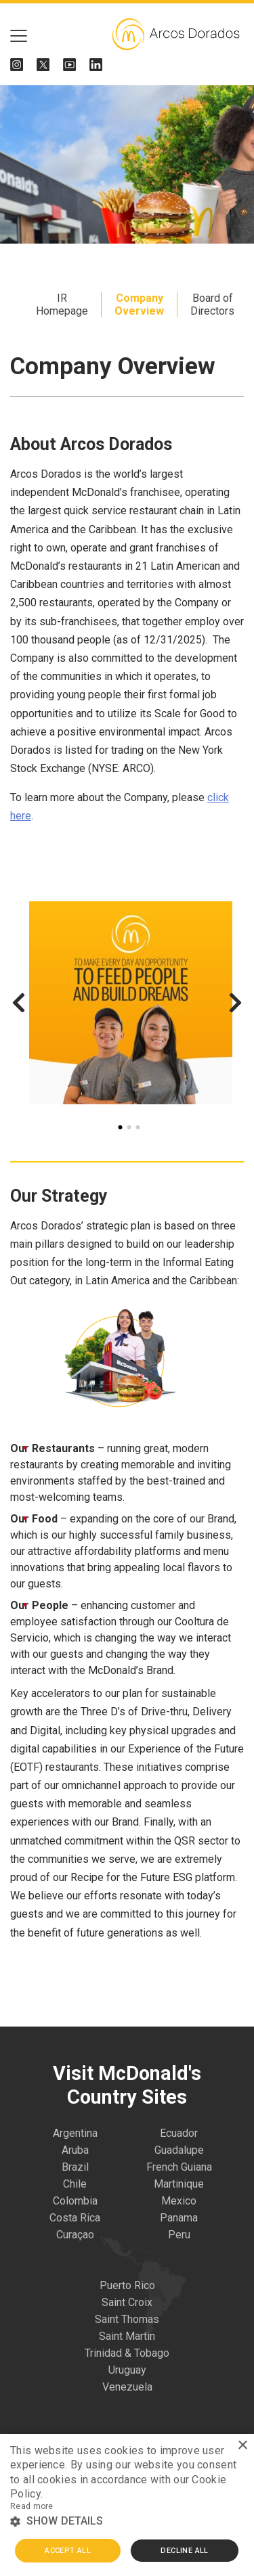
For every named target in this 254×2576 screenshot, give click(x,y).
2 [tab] (129, 1127)
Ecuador (179, 2133)
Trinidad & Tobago (127, 2353)
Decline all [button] (184, 2550)
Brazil (75, 2167)
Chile (75, 2183)
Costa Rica (74, 2217)
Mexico (178, 2200)
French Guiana (179, 2167)
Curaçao (75, 2234)
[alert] (127, 2505)
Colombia (75, 2200)
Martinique (179, 2183)
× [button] (242, 2446)
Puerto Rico (127, 2285)
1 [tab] (120, 1127)
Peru (179, 2234)
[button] (127, 2521)
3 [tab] (137, 1127)
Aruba (75, 2150)
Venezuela (127, 2386)
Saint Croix (127, 2302)
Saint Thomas (127, 2319)
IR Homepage (62, 304)
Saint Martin (127, 2336)
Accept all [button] (68, 2550)
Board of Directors (212, 304)
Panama (179, 2217)
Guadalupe (179, 2150)
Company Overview (139, 304)
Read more (32, 2506)
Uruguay (127, 2370)
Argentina (75, 2133)
